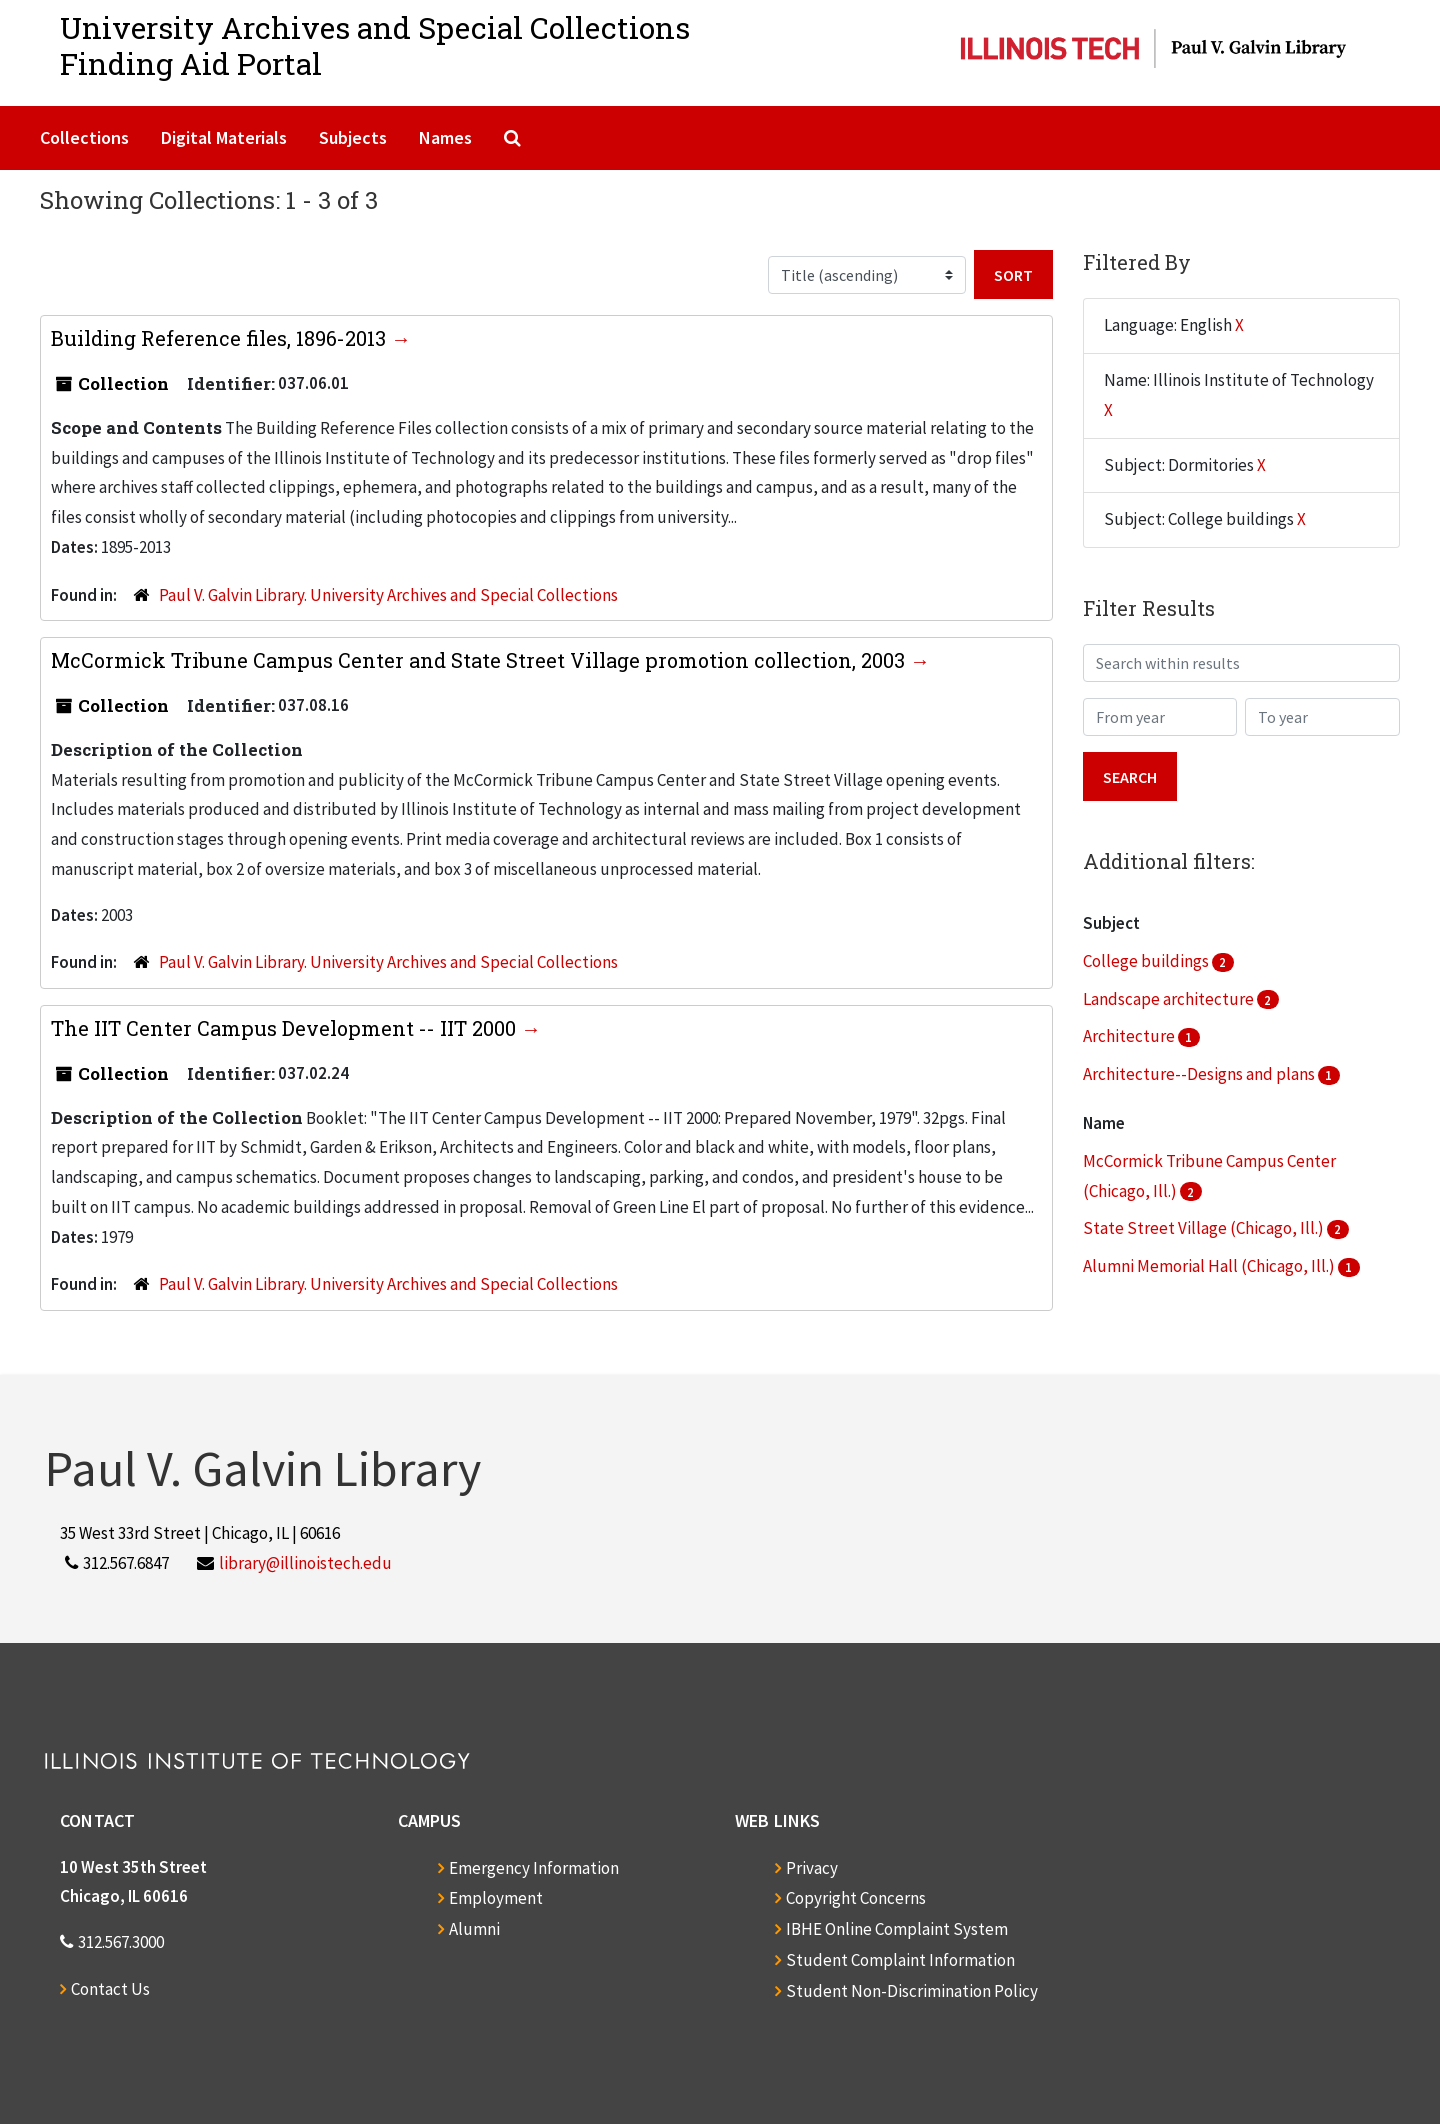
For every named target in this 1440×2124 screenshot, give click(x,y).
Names (445, 137)
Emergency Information (534, 1868)
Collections (84, 137)
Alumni (474, 1929)
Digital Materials (224, 137)
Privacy (812, 1868)
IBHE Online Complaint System (897, 1929)
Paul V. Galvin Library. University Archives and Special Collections (388, 595)
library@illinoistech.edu (305, 1563)
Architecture (1130, 1036)
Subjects (353, 137)
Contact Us (110, 1989)
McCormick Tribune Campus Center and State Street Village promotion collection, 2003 (480, 660)
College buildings (1147, 961)
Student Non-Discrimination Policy (912, 1991)
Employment (496, 1898)
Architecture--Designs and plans (1200, 1074)
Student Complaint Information (900, 1960)
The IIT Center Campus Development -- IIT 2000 (286, 1028)
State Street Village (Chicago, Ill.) (1205, 1228)
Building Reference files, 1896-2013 (221, 338)
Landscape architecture (1170, 999)
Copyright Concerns (856, 1898)
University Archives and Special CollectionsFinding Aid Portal (375, 45)
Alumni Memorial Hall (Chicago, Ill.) (1210, 1266)
